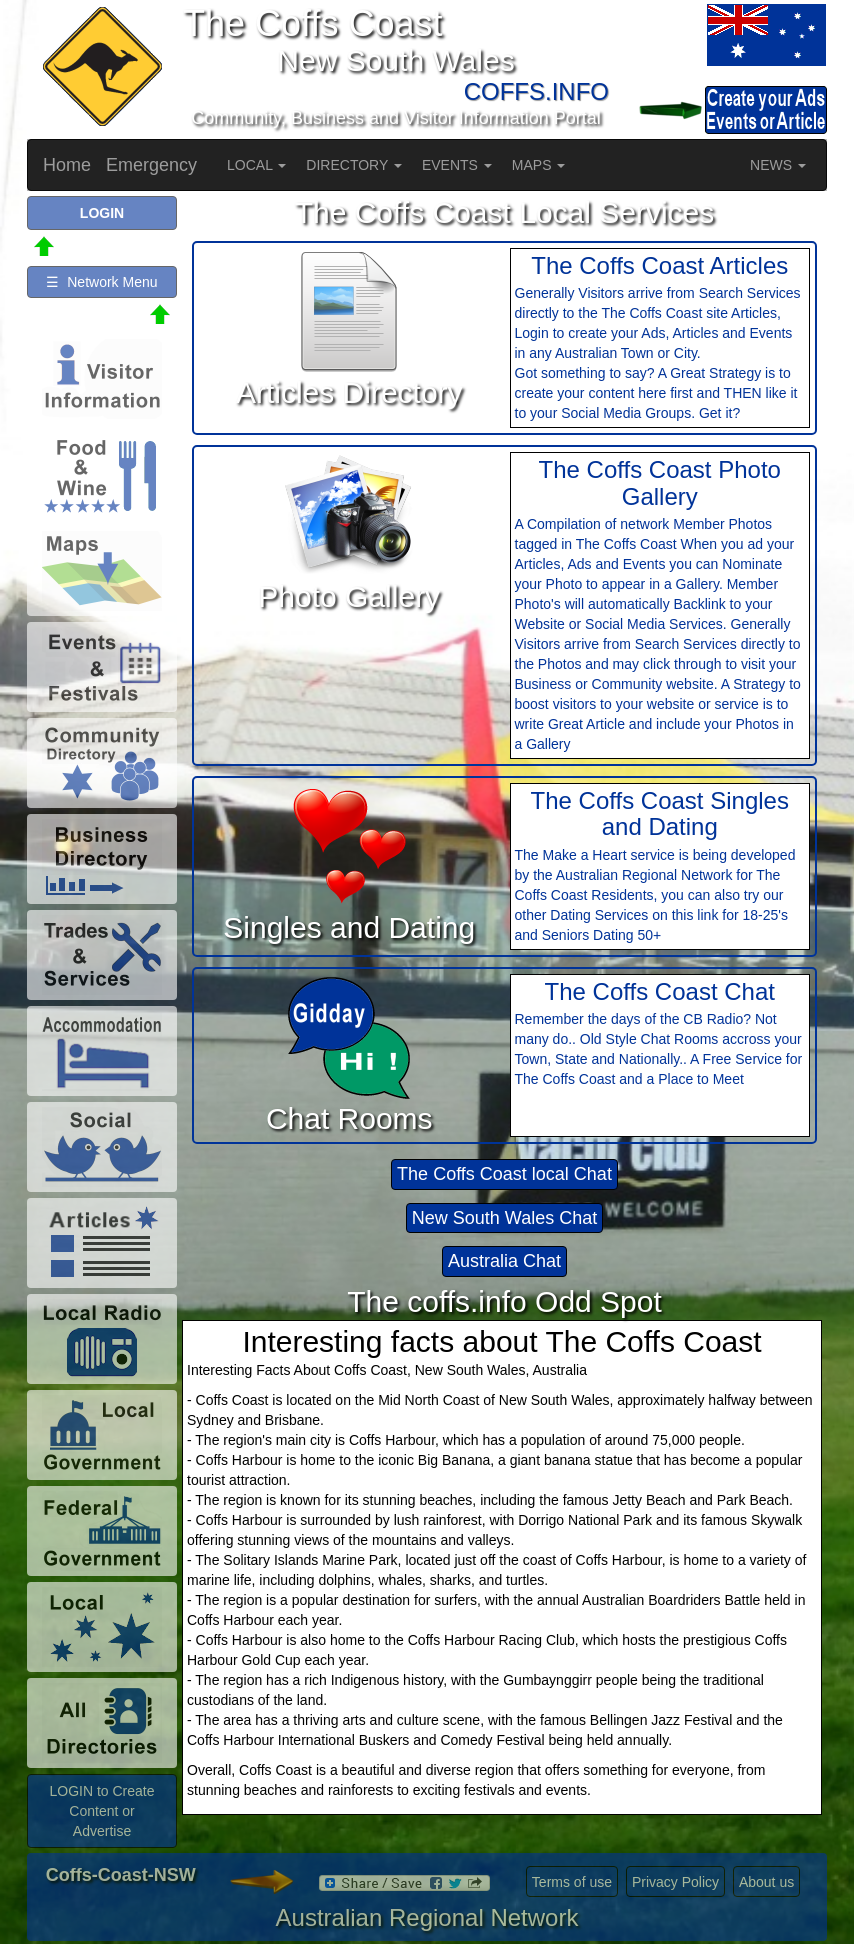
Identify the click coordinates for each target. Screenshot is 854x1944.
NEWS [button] (778, 165)
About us (766, 1882)
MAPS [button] (539, 165)
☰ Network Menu (101, 282)
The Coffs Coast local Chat (504, 1174)
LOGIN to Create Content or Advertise (101, 1811)
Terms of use (572, 1882)
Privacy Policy (675, 1882)
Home (67, 165)
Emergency (151, 165)
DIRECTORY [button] (354, 165)
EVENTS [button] (457, 165)
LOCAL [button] (256, 165)
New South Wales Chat (504, 1218)
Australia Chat (504, 1261)
